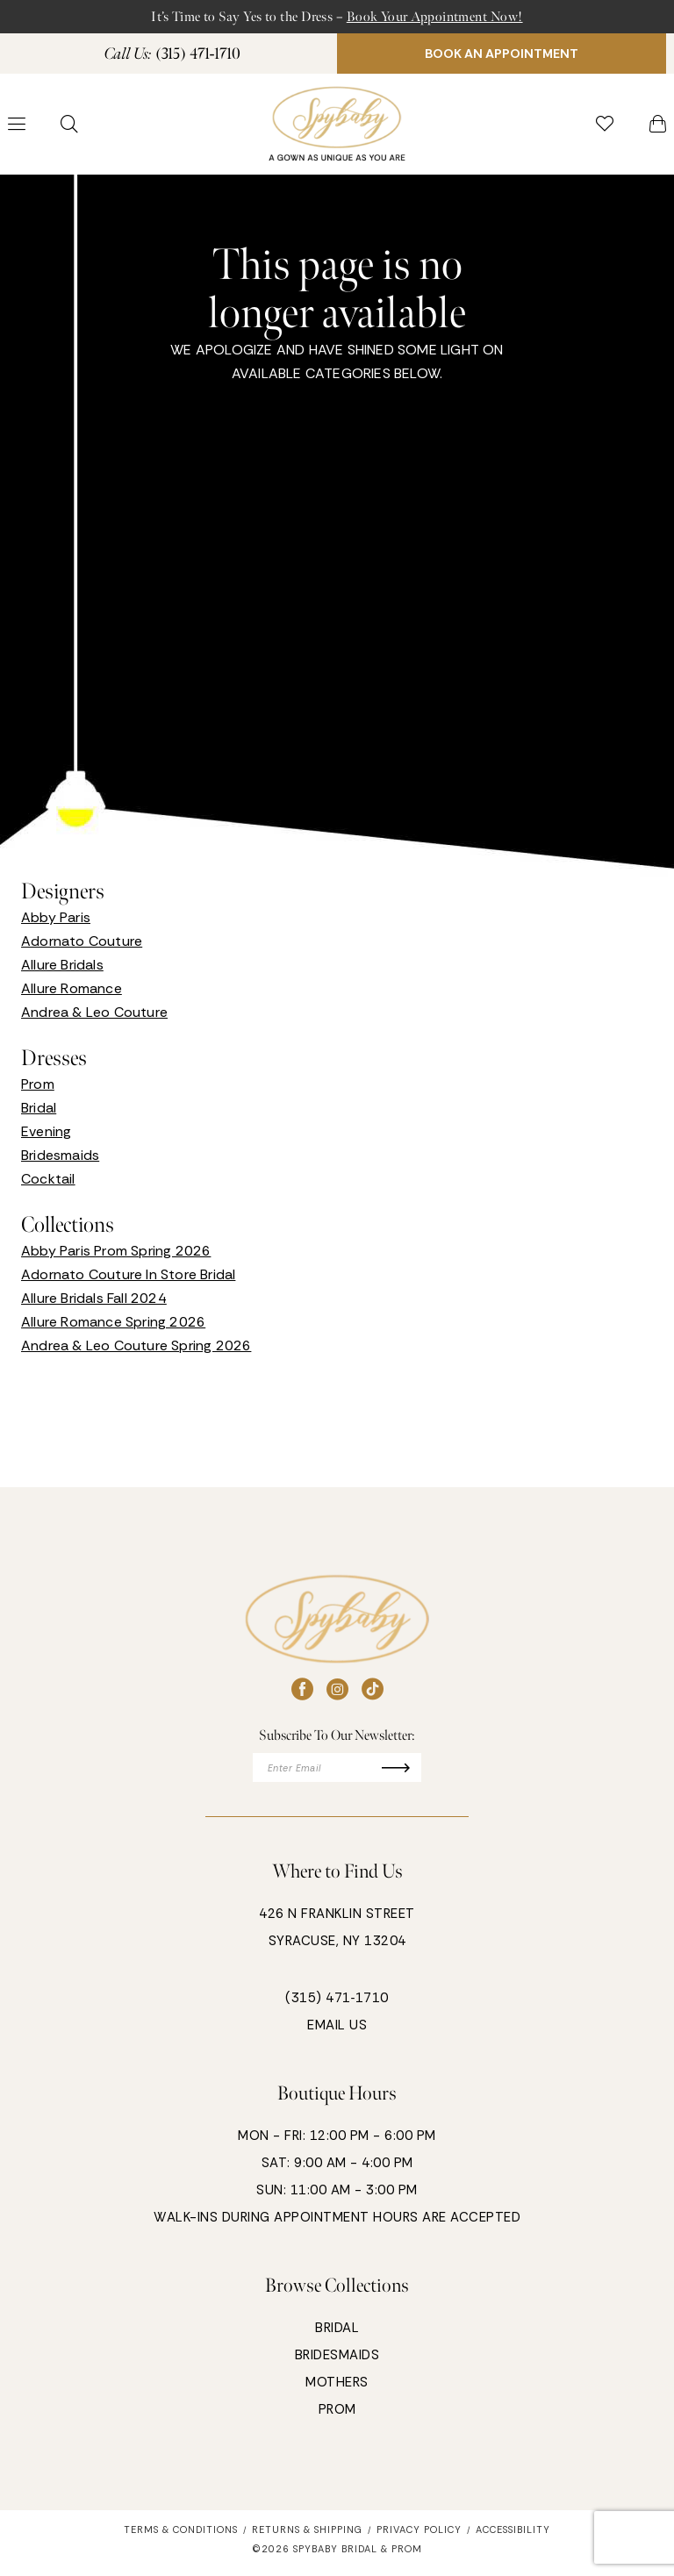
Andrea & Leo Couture (94, 1017)
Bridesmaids (60, 1160)
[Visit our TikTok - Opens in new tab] (373, 1695)
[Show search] (69, 129)
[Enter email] (337, 1774)
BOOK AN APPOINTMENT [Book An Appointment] (502, 56)
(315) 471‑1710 (337, 2005)
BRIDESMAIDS (337, 2363)
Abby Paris (55, 922)
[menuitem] (172, 57)
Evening (46, 1136)
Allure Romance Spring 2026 (113, 1327)
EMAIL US (337, 2033)
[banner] (337, 129)
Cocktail (48, 1184)
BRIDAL (337, 2335)
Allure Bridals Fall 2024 (94, 1303)
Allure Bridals (62, 970)
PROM (337, 2417)
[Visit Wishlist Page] (604, 129)
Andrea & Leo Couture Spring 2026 (136, 1351)
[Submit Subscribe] (408, 1774)
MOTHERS (337, 2390)
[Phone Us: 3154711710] (173, 57)
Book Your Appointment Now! (445, 17)
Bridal (38, 1113)
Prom (37, 1089)
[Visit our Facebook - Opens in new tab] (302, 1695)
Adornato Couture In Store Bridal (128, 1279)
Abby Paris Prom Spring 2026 (116, 1256)
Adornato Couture (81, 946)
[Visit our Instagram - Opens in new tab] (337, 1695)
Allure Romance (71, 993)
